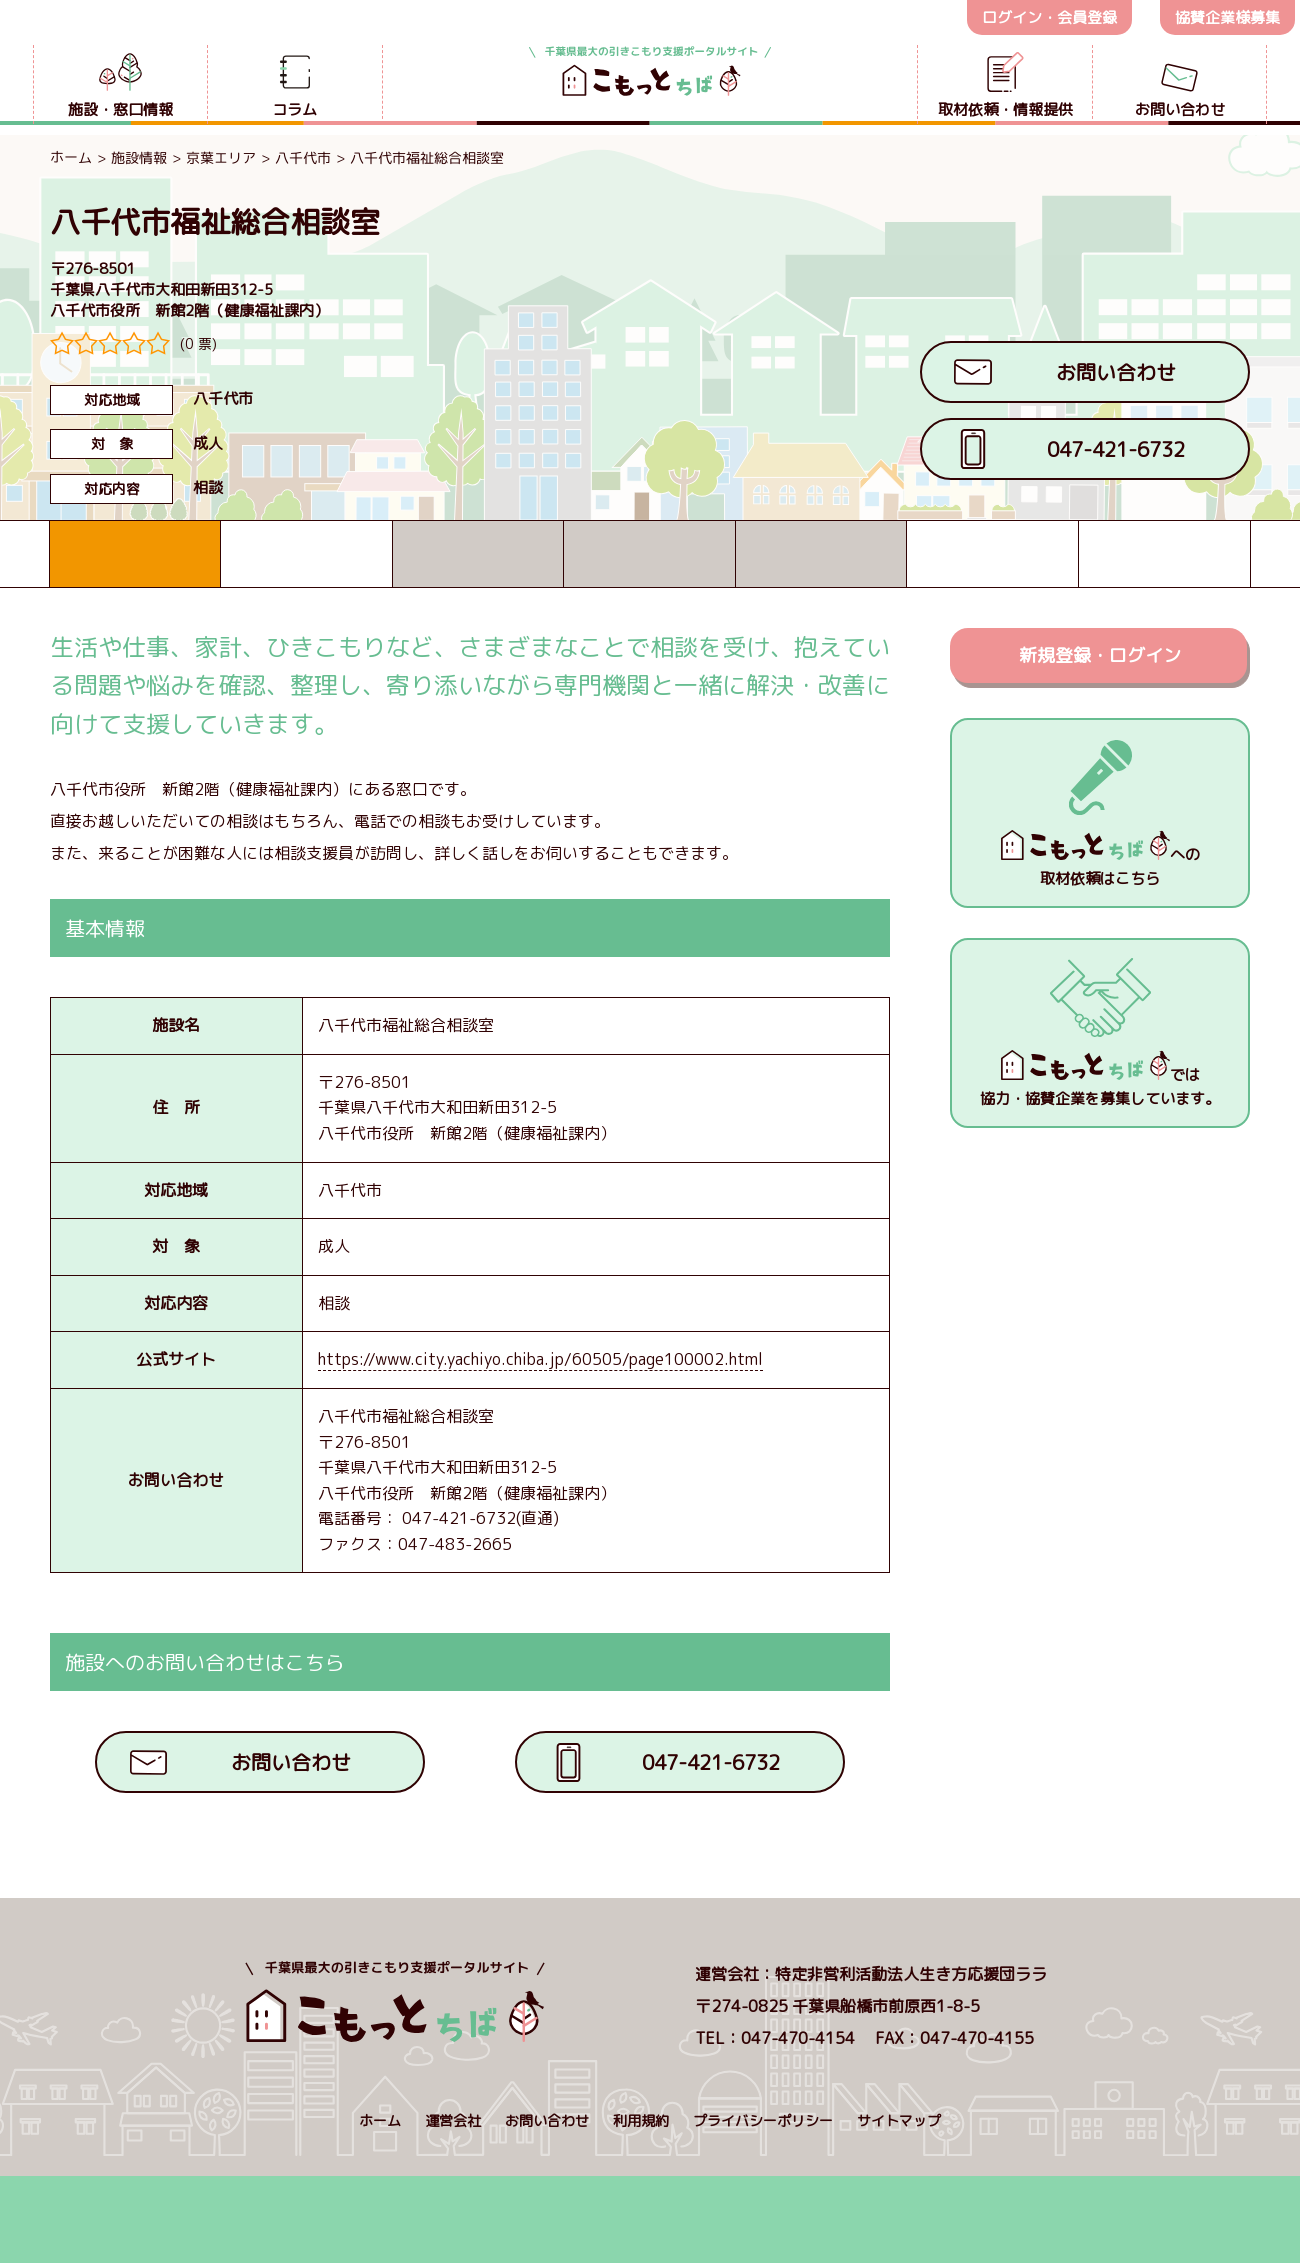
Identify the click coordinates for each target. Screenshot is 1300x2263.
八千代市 (303, 157)
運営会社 (453, 2120)
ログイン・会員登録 (1049, 17)
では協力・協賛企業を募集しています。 (1100, 1079)
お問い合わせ (547, 2120)
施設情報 (139, 157)
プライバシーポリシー (763, 2120)
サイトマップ (899, 2120)
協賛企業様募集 (1227, 17)
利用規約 (641, 2120)
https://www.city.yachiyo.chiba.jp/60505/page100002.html (540, 1359)
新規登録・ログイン (1100, 655)
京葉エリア (221, 157)
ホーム (71, 156)
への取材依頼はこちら (1100, 859)
